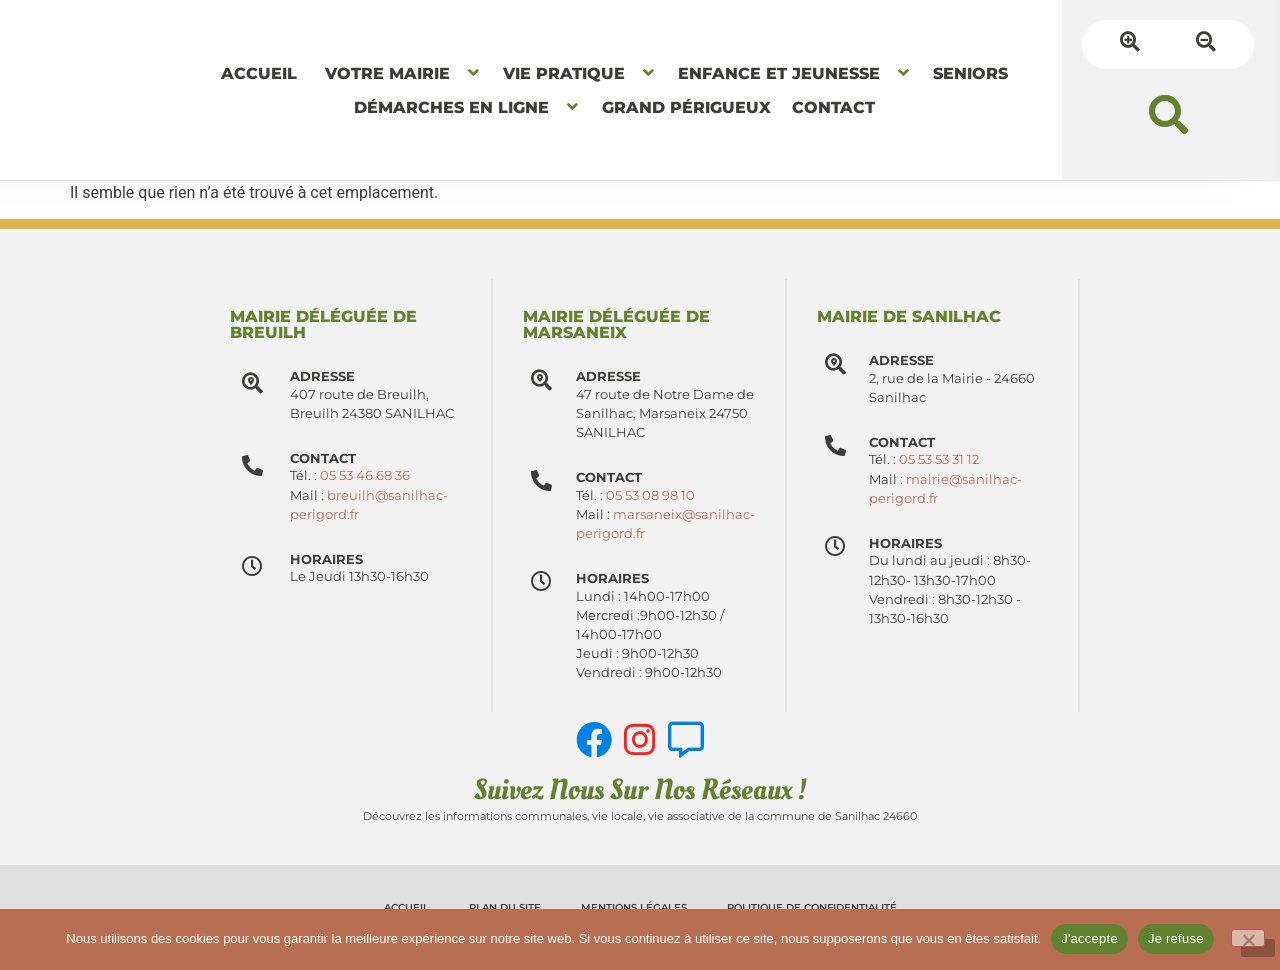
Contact (616, 477)
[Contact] (545, 484)
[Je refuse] (1248, 938)
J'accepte (1089, 938)
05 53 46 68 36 (365, 475)
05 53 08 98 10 (657, 495)
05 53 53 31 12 (947, 459)
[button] (1168, 114)
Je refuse (1176, 938)
